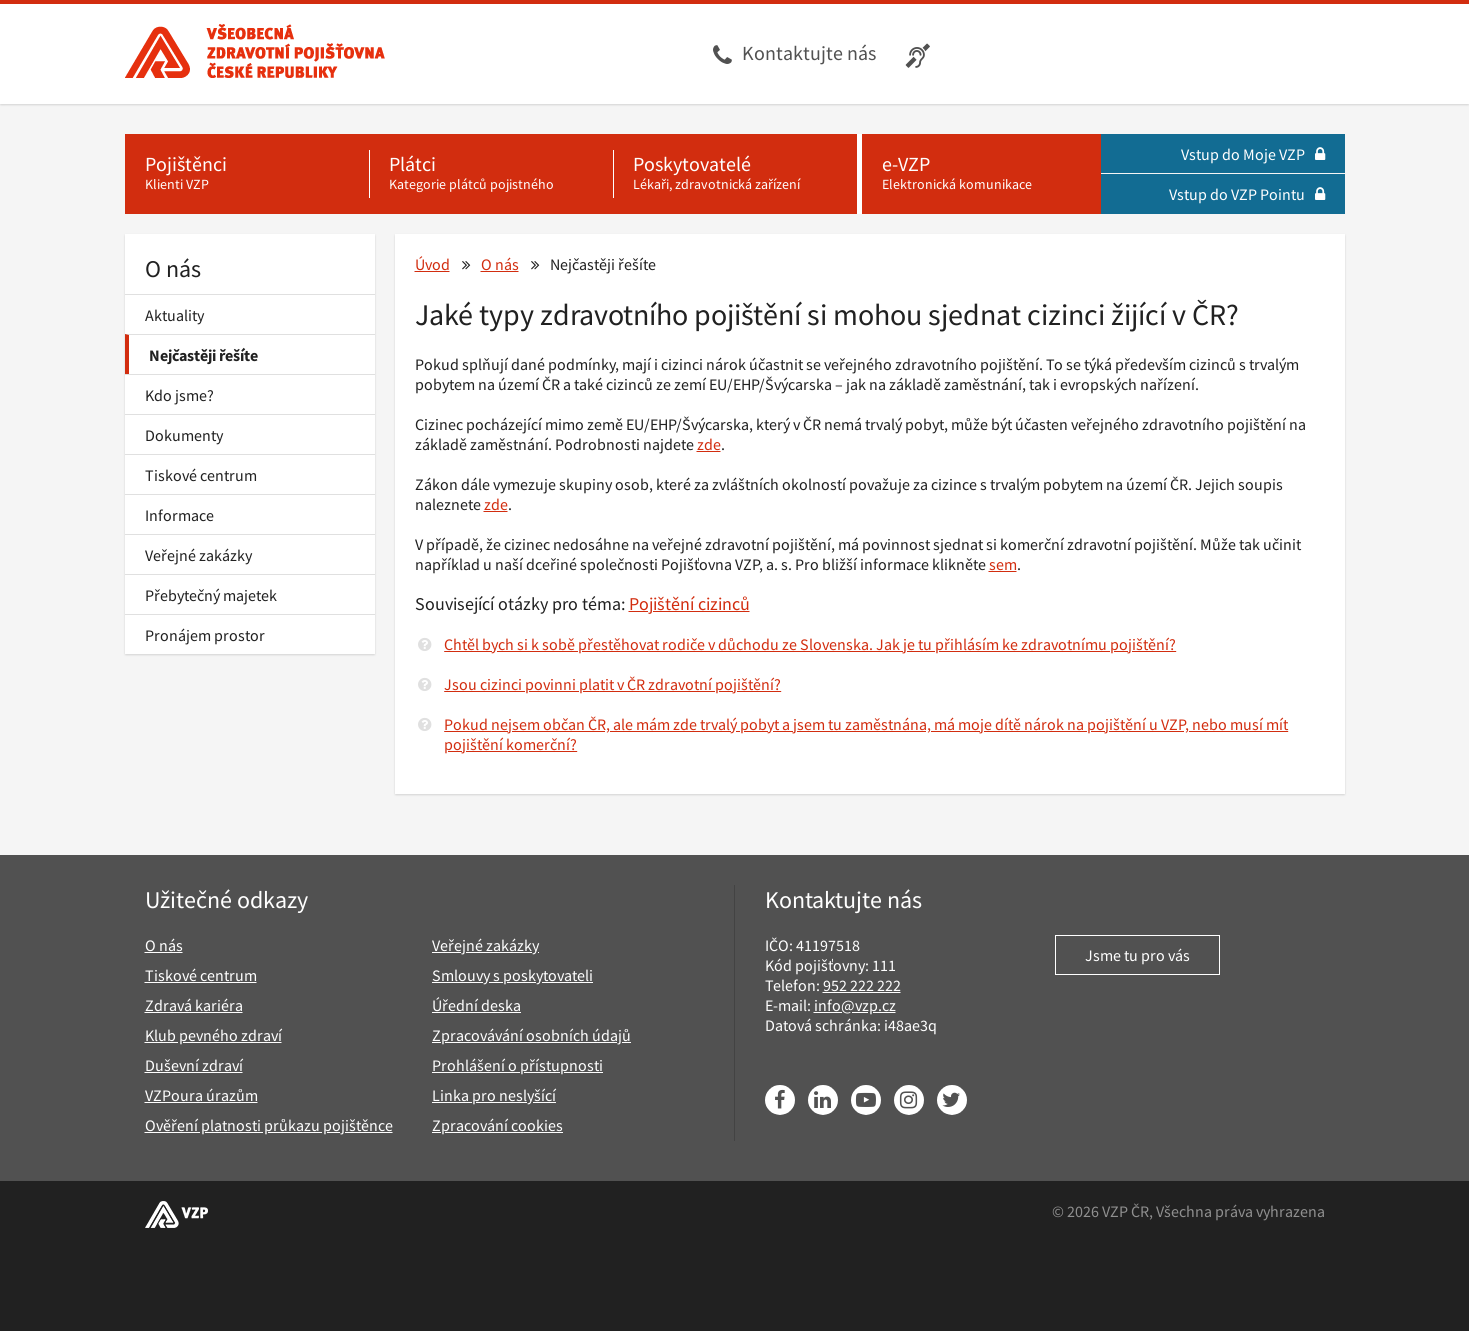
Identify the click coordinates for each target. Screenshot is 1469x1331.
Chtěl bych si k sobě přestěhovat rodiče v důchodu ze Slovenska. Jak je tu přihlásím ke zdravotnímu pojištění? (810, 644)
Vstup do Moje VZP (1253, 154)
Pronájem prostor (205, 635)
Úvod (432, 264)
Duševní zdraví (194, 1065)
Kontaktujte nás (809, 52)
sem (1003, 564)
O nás (173, 268)
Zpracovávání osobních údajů (531, 1035)
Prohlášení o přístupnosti (517, 1065)
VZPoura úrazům (201, 1095)
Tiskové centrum (201, 475)
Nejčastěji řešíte (203, 355)
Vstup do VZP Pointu (1247, 194)
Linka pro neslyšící (494, 1095)
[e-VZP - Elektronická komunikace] (981, 174)
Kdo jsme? (179, 395)
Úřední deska (476, 1005)
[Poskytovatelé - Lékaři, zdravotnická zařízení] (735, 174)
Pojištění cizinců (689, 603)
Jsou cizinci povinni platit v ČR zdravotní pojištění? (612, 684)
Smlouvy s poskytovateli (512, 975)
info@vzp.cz (855, 1005)
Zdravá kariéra (194, 1005)
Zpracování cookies (497, 1125)
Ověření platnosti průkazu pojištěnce (269, 1125)
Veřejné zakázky (198, 555)
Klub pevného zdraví (213, 1035)
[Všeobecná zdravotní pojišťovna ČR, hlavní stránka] (255, 54)
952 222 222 (862, 985)
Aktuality (174, 315)
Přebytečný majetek (211, 595)
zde (709, 444)
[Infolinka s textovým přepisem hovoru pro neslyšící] (920, 54)
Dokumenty (184, 435)
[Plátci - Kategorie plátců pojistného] (491, 174)
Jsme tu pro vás (1137, 955)
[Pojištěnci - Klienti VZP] (247, 174)
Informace (179, 515)
